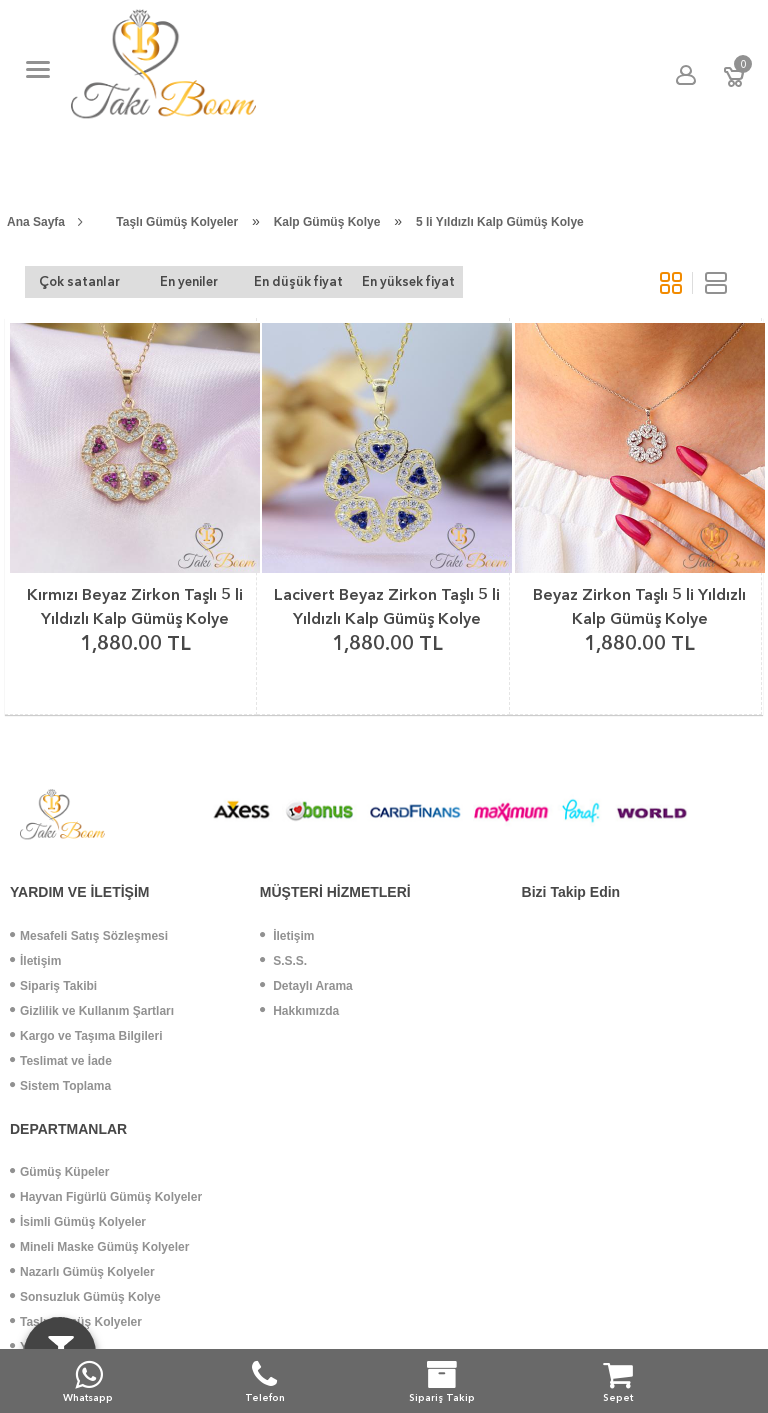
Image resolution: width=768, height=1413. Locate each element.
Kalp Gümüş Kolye (327, 222)
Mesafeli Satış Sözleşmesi (89, 936)
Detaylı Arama (306, 986)
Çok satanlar (79, 281)
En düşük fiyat (298, 281)
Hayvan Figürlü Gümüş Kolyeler (106, 1197)
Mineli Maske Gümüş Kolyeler (99, 1247)
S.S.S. (283, 961)
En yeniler (189, 281)
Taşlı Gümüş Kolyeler (177, 222)
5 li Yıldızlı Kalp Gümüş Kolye (500, 222)
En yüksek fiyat (408, 281)
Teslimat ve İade (61, 1061)
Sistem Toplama (60, 1086)
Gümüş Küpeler (59, 1172)
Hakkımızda (299, 1011)
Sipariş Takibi (53, 986)
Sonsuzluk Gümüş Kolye (85, 1297)
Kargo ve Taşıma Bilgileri (86, 1036)
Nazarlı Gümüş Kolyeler (82, 1272)
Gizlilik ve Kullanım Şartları (92, 1011)
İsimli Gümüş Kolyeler (78, 1222)
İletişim (35, 961)
